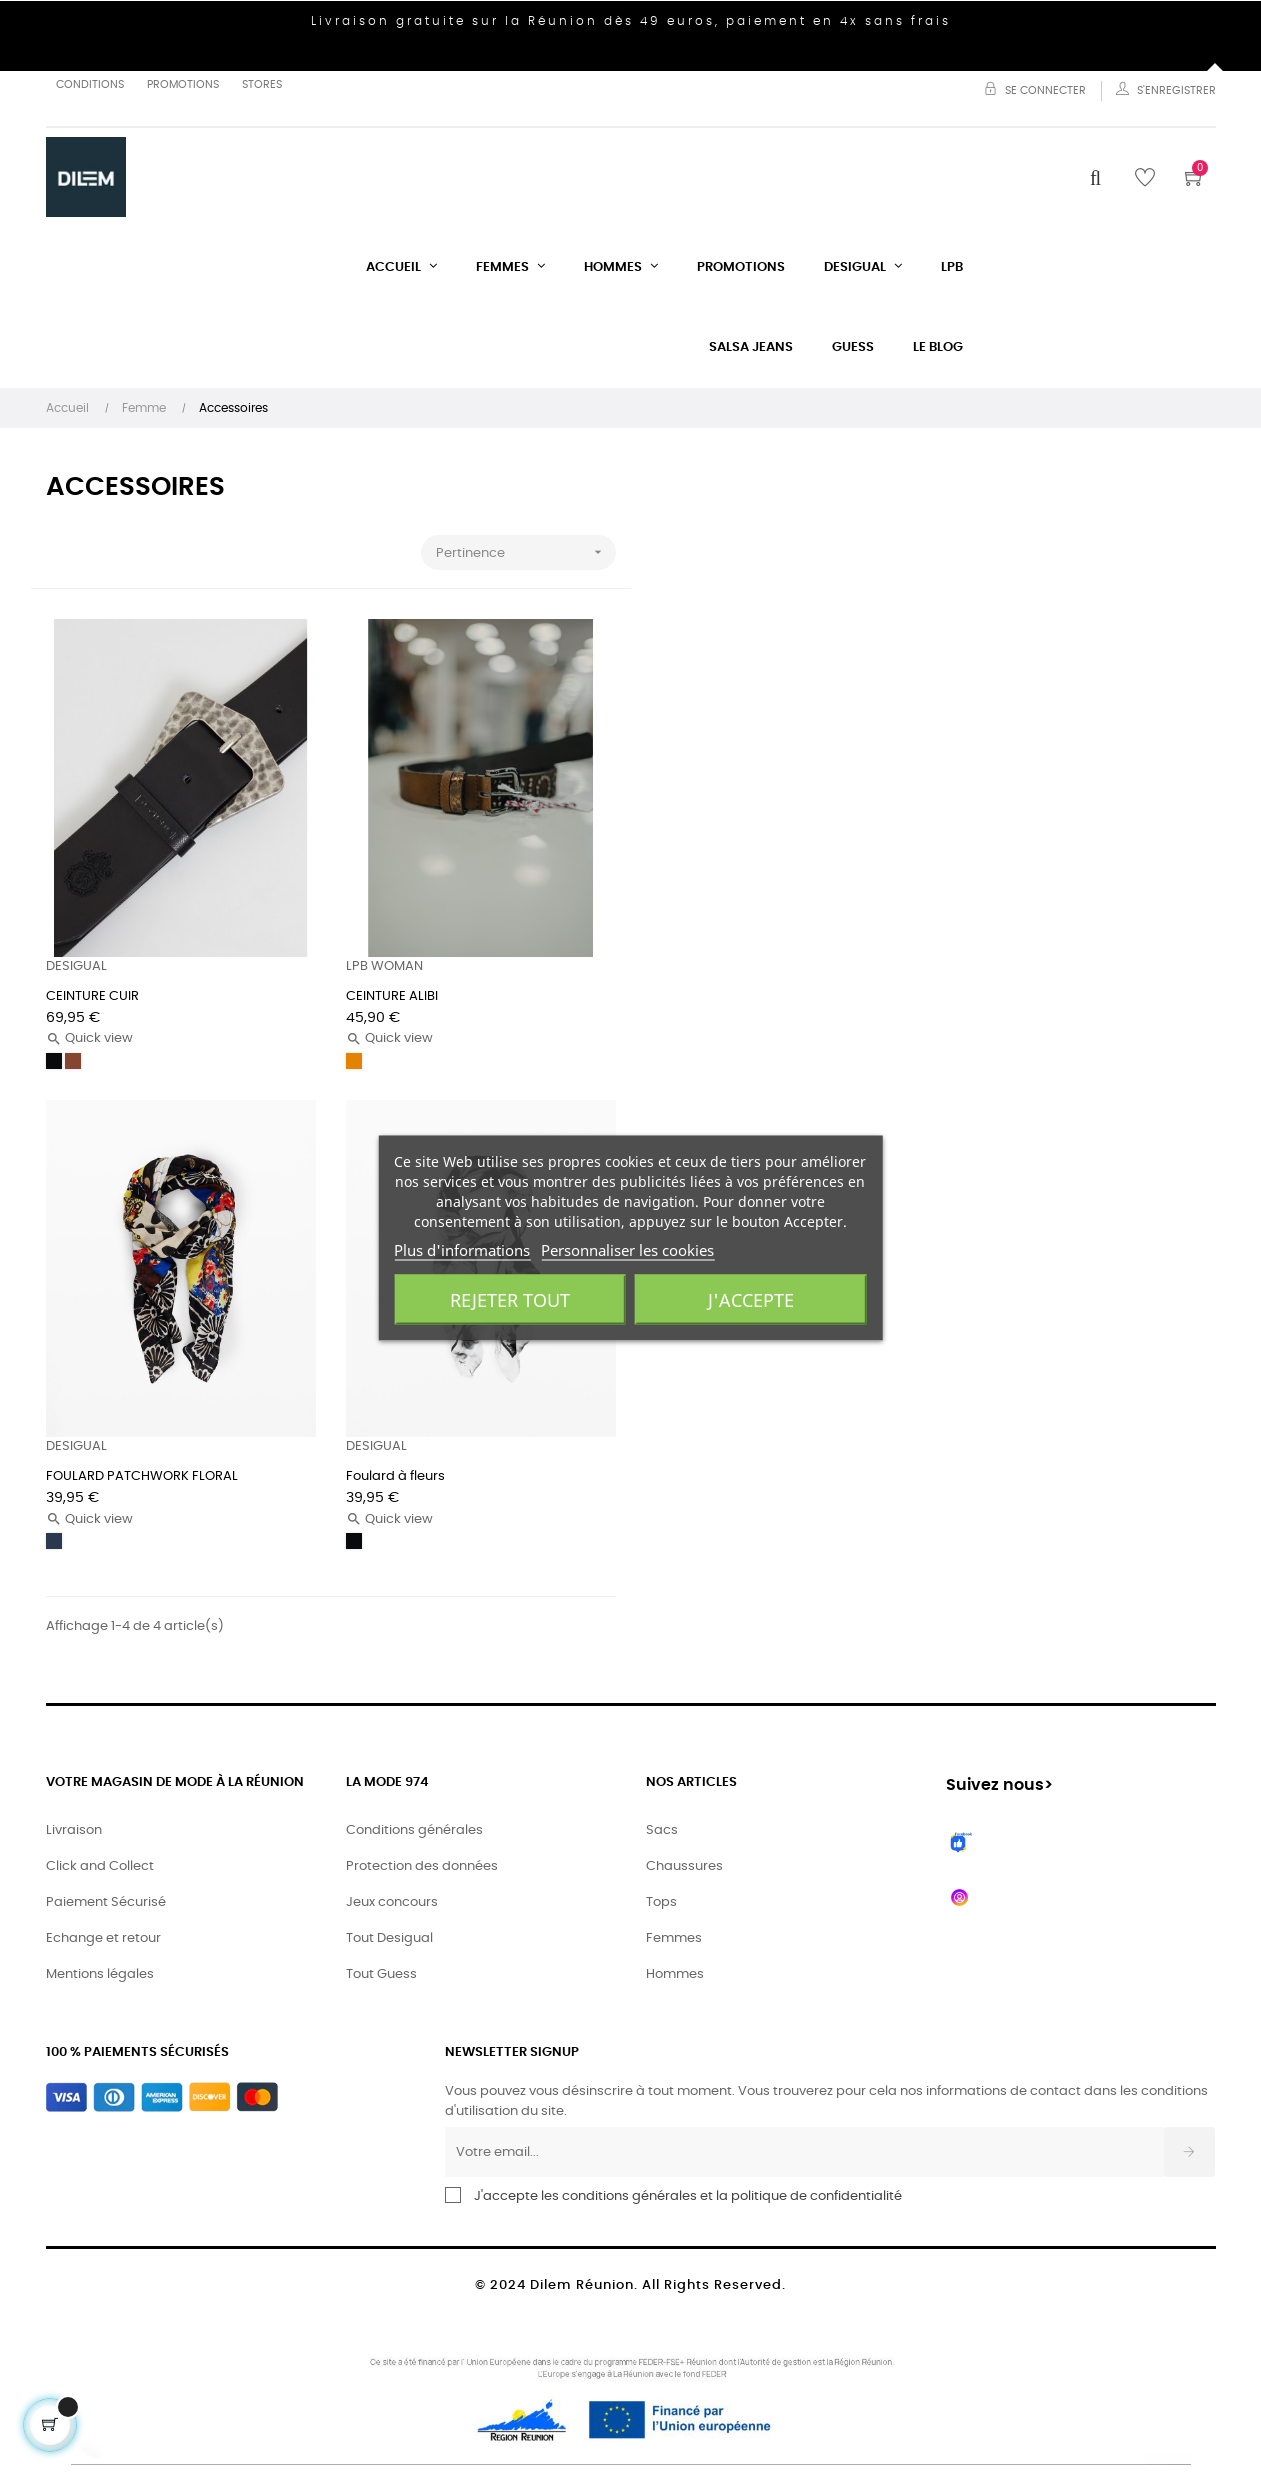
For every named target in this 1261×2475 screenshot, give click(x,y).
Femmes (674, 1938)
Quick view (89, 1038)
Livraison (74, 1830)
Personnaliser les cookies (627, 1249)
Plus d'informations (462, 1249)
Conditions (90, 84)
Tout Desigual (389, 1938)
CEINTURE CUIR (92, 996)
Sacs (662, 1830)
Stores (262, 84)
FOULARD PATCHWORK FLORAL (142, 1476)
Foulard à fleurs (395, 1476)
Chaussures (684, 1866)
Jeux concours (392, 1902)
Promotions (183, 84)
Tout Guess (381, 1974)
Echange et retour (103, 1938)
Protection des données (422, 1866)
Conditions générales (414, 1830)
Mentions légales (100, 1974)
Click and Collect (100, 1866)
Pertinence (526, 552)
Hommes (675, 1974)
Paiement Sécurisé (106, 1902)
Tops (661, 1902)
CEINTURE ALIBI (392, 996)
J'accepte (751, 1299)
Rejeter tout (510, 1299)
